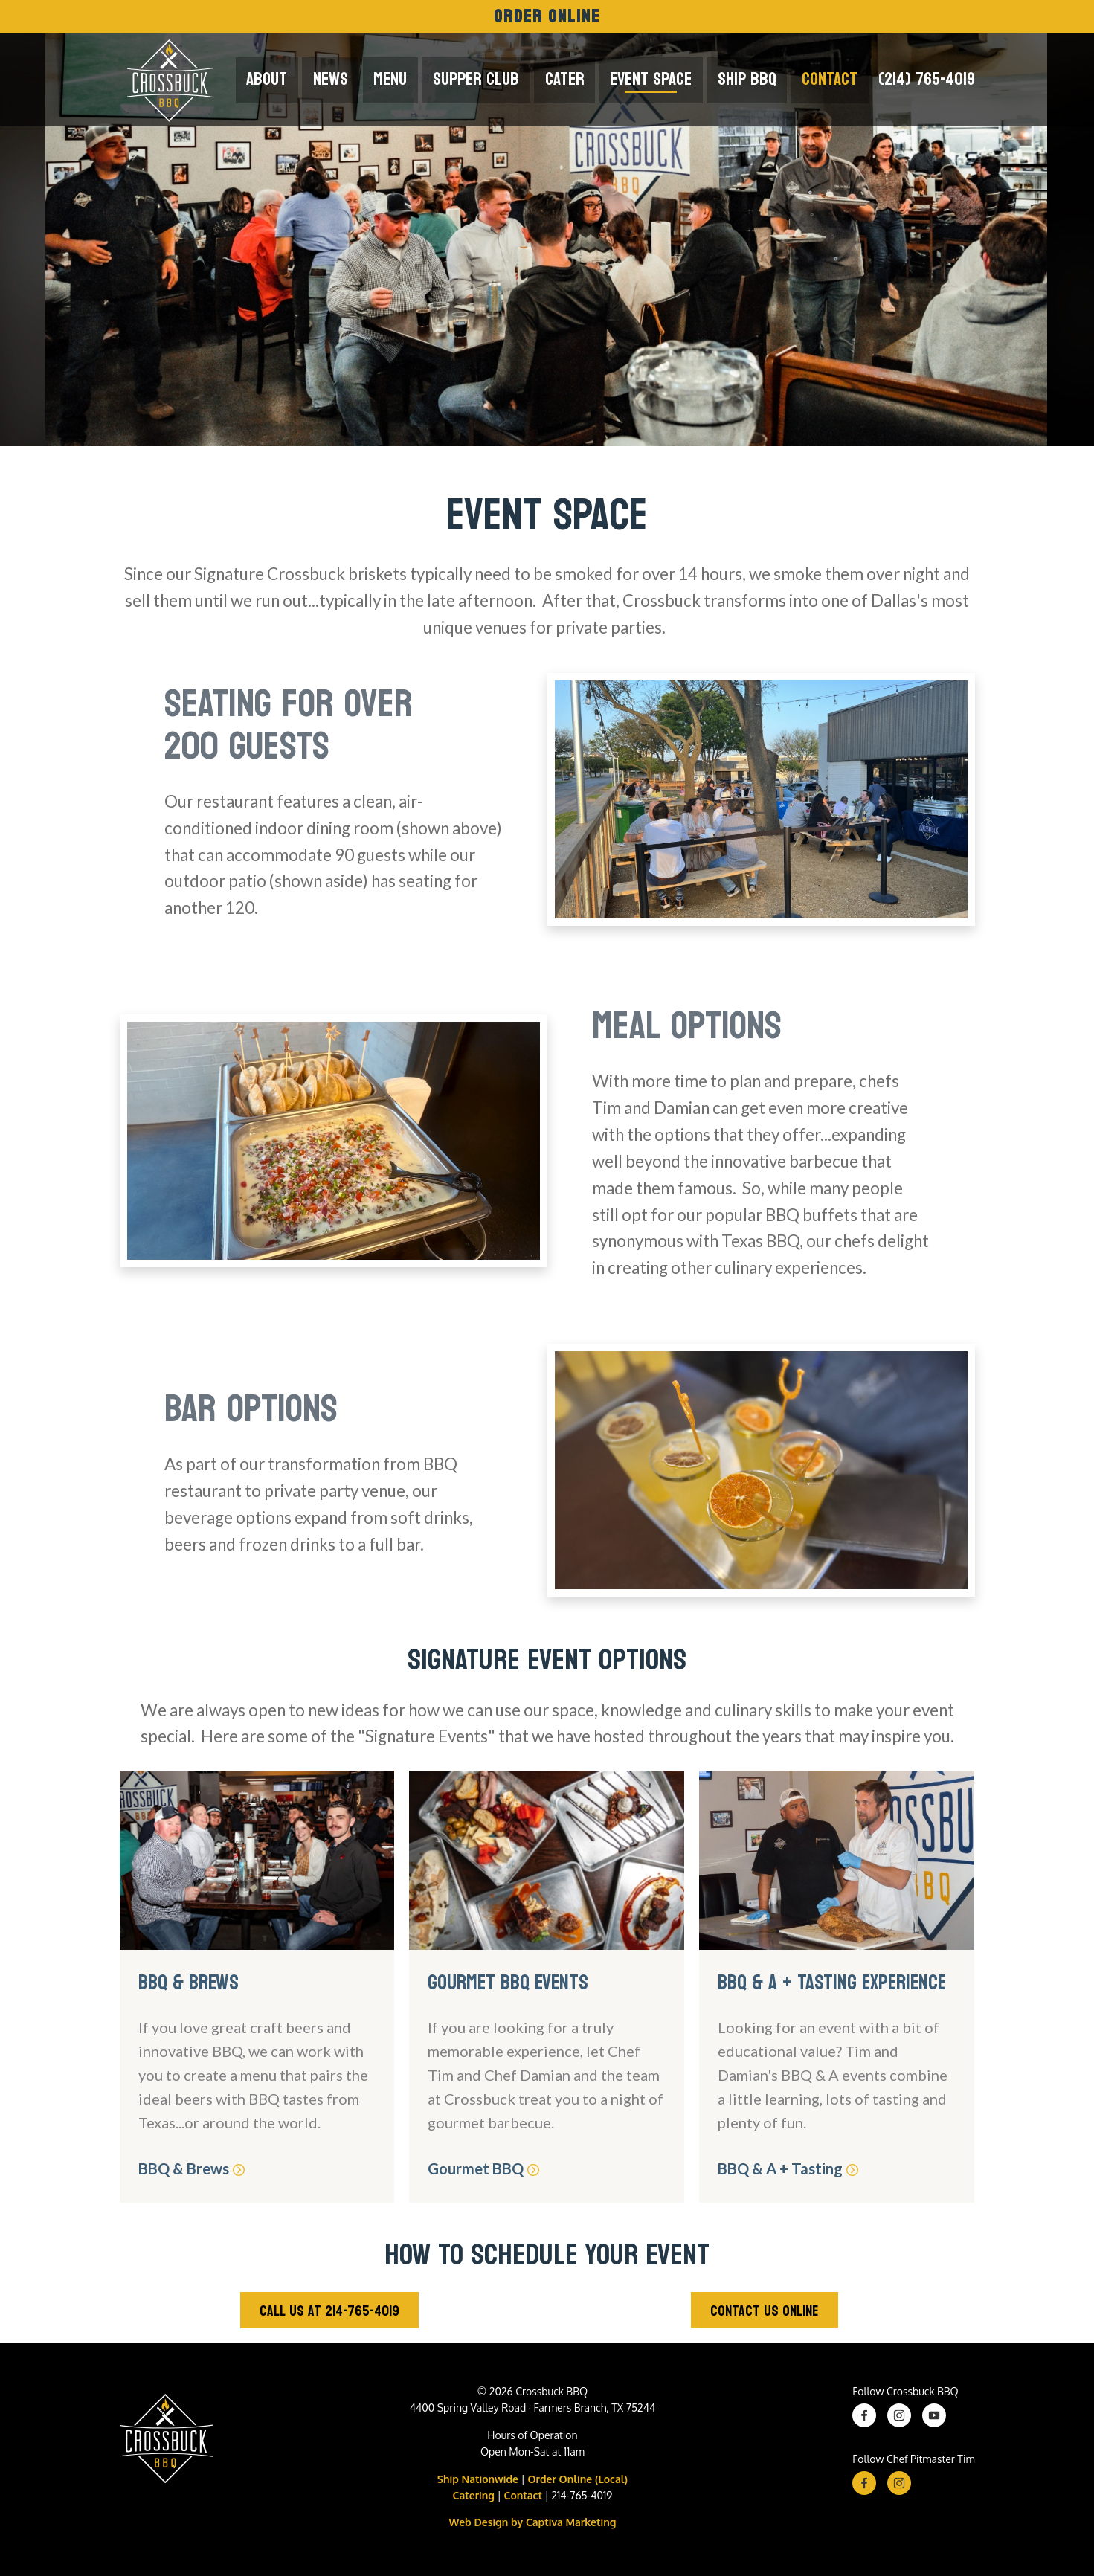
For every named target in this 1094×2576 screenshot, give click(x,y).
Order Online (547, 16)
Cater (576, 79)
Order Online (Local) (577, 2479)
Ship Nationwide (477, 2479)
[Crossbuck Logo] (166, 79)
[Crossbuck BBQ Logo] (166, 2442)
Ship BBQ (752, 79)
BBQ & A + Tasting (788, 2168)
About (292, 79)
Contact (832, 79)
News (352, 79)
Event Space (660, 79)
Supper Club (491, 79)
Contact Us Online (764, 2311)
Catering (474, 2495)
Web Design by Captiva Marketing (532, 2522)
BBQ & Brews (192, 2168)
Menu (409, 79)
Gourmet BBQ (484, 2168)
